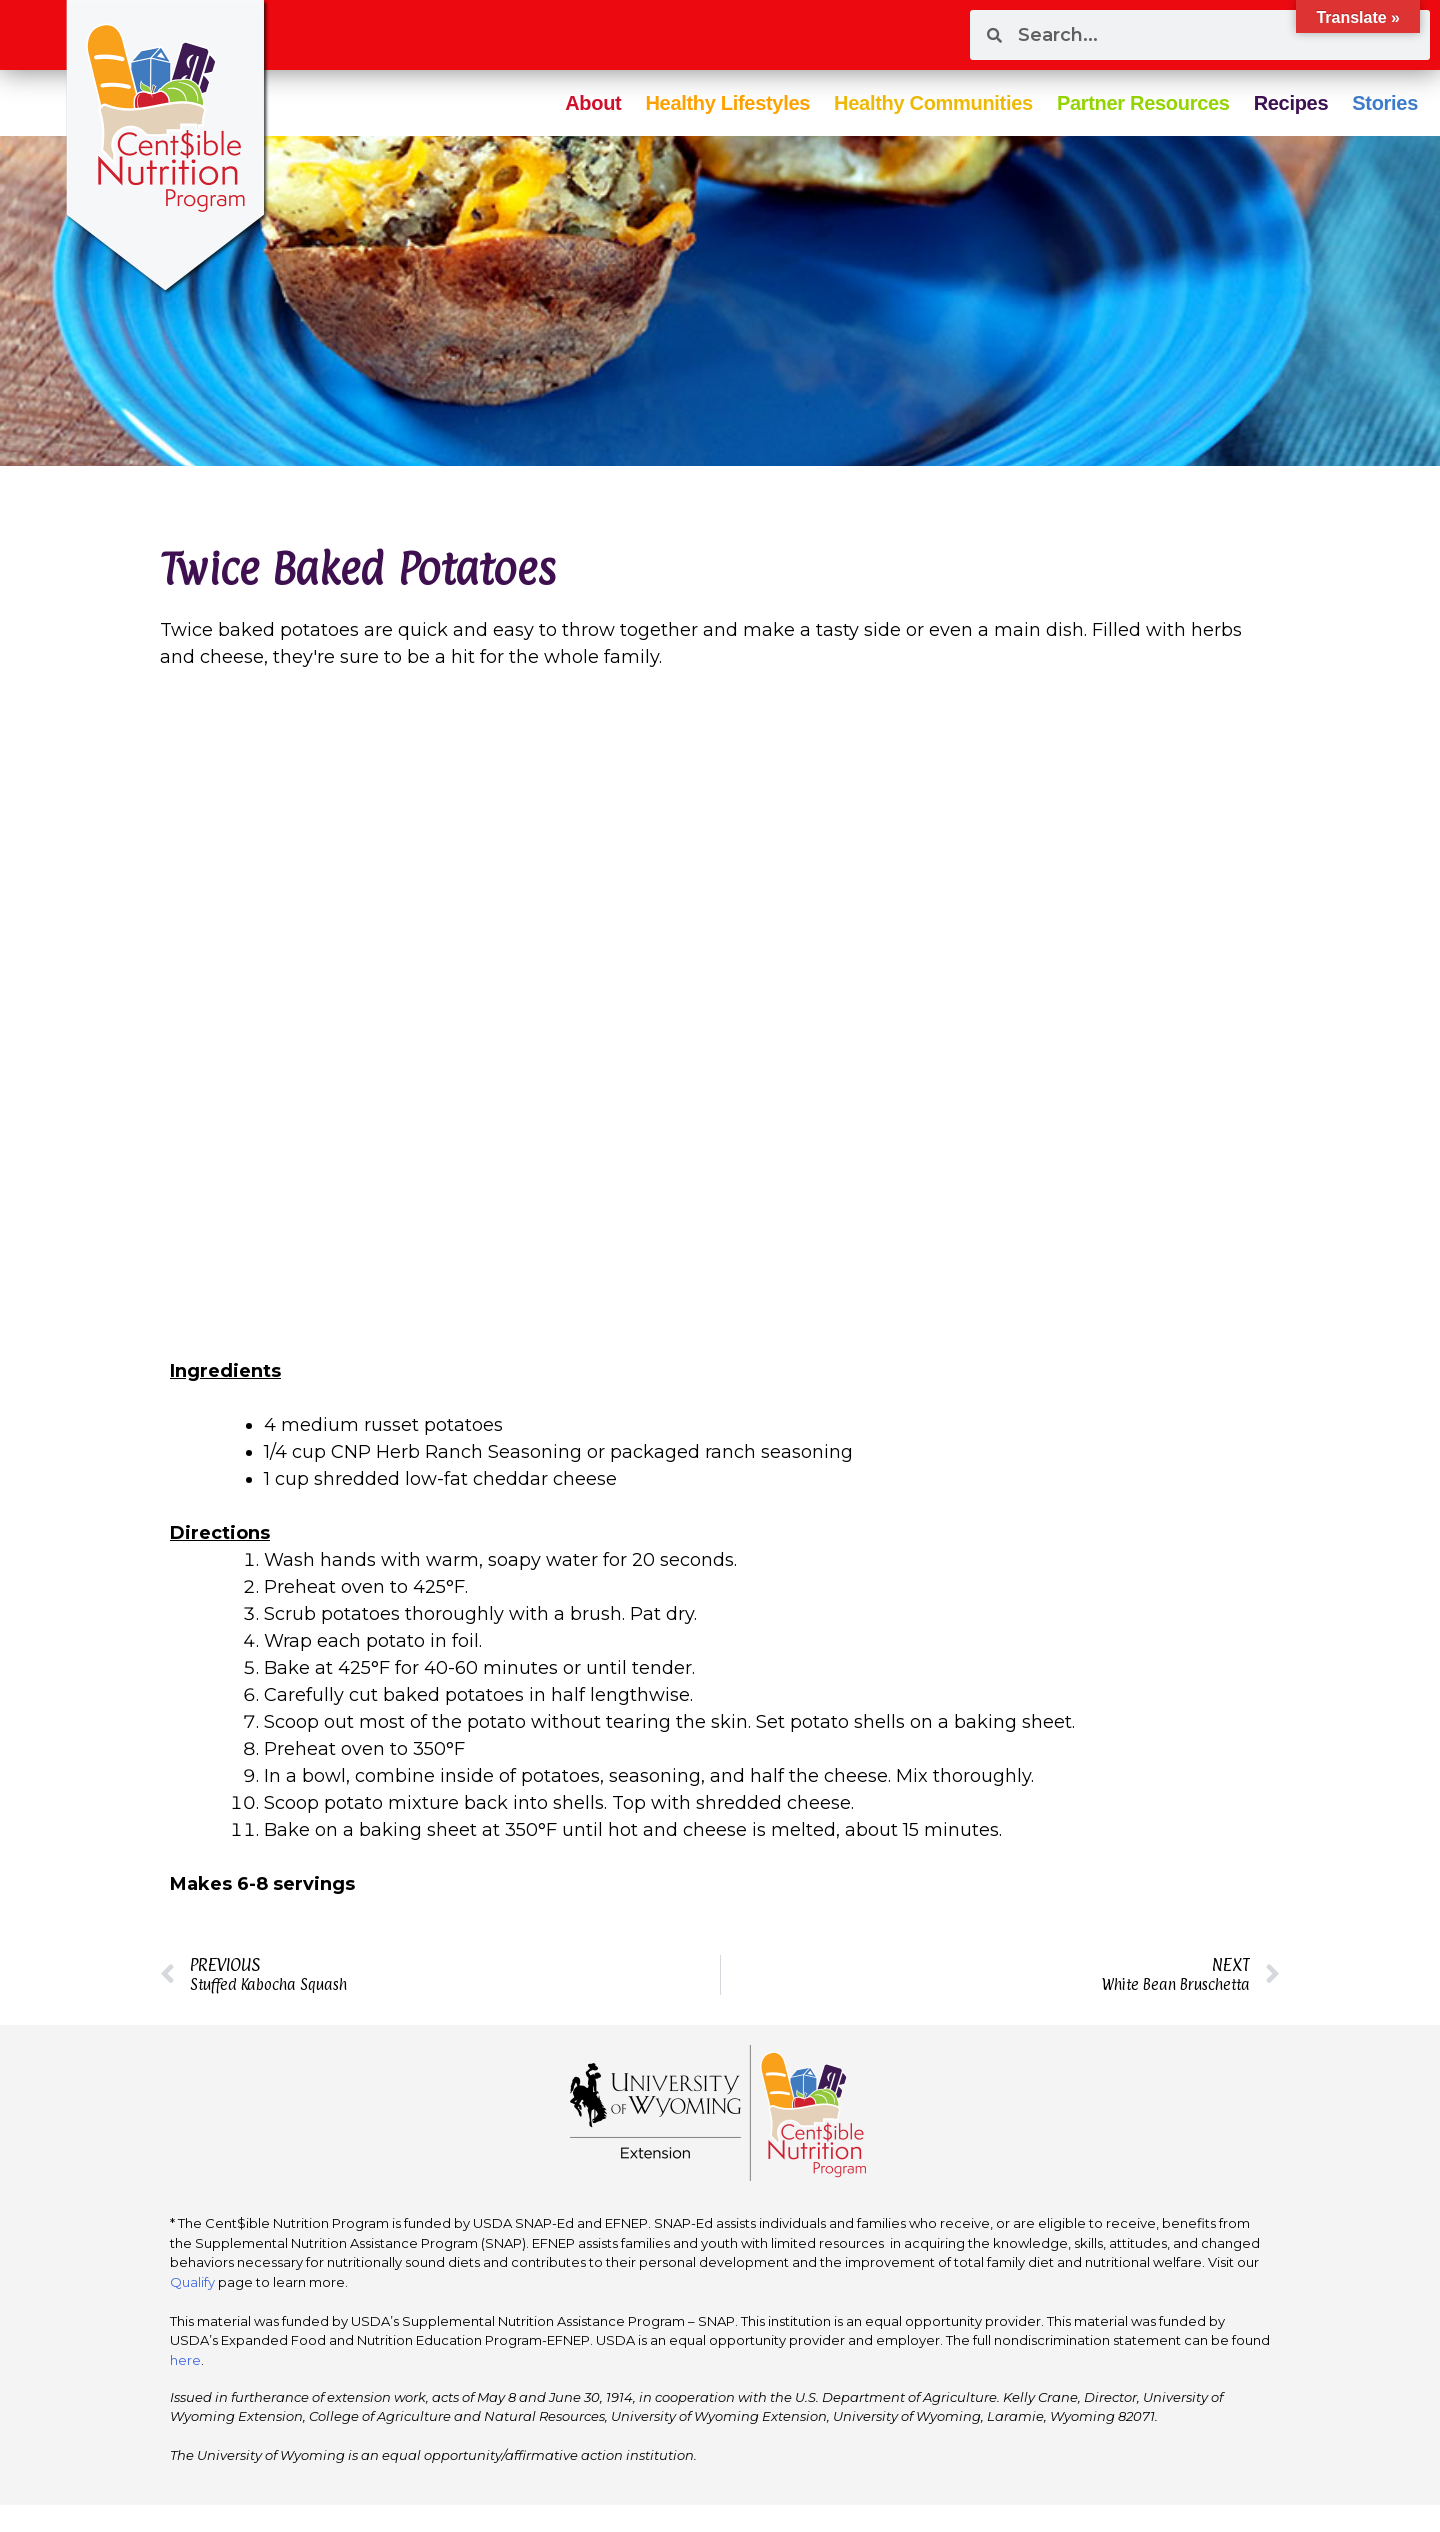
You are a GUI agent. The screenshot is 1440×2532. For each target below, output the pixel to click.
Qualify (192, 2282)
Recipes (1291, 103)
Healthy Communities (933, 103)
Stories (1385, 103)
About (593, 103)
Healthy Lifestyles (727, 103)
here (185, 2360)
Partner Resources (1143, 103)
